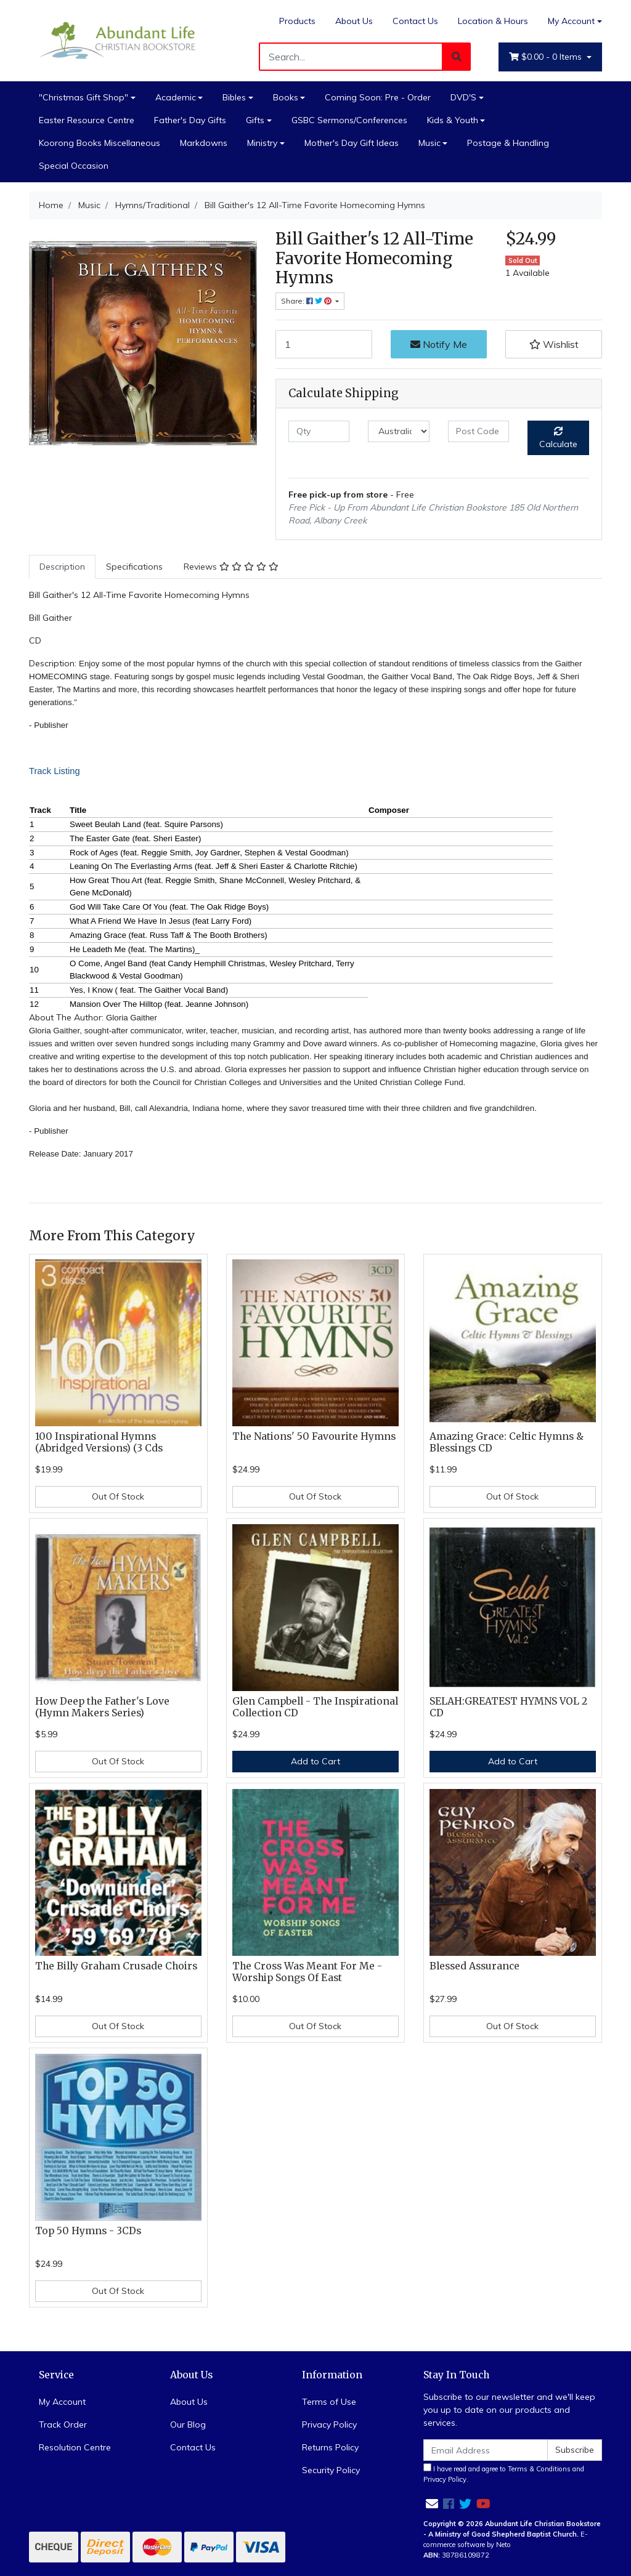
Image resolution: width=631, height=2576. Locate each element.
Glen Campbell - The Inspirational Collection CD (315, 1707)
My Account (62, 2401)
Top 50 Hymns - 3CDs (88, 2231)
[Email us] (432, 2503)
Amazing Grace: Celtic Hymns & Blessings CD (506, 1442)
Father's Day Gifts (190, 120)
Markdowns (203, 142)
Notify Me (438, 344)
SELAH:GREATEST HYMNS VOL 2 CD (508, 1707)
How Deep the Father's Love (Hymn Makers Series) (102, 1707)
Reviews (231, 566)
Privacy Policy (329, 2424)
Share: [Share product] (307, 300)
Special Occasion (73, 165)
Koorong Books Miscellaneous (99, 142)
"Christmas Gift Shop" (83, 97)
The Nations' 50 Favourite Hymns (314, 1436)
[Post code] (478, 431)
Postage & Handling (508, 142)
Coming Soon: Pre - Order (378, 97)
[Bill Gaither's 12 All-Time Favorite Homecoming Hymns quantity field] (323, 344)
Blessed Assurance (474, 1966)
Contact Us (415, 20)
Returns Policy (330, 2447)
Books (285, 97)
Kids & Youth (452, 120)
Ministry (262, 142)
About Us (354, 20)
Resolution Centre (75, 2447)
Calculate (558, 438)
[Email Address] (485, 2450)
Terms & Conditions (539, 2469)
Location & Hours (493, 20)
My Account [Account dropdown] (571, 20)
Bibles (234, 97)
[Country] (398, 431)
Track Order (63, 2424)
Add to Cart (315, 1761)
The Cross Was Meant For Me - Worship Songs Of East (307, 1972)
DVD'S (463, 97)
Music (429, 142)
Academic (175, 97)
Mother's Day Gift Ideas (351, 142)
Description (62, 566)
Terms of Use (329, 2401)
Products (297, 20)
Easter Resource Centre (86, 120)
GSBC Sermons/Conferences (349, 120)
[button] (553, 344)
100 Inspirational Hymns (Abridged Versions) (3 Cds (99, 1442)
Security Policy (331, 2470)
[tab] (62, 567)
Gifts (255, 120)
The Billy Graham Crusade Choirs (116, 1966)
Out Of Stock (118, 1496)
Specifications (134, 566)
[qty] (318, 431)
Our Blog (188, 2424)
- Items (546, 56)
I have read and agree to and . (503, 2473)
